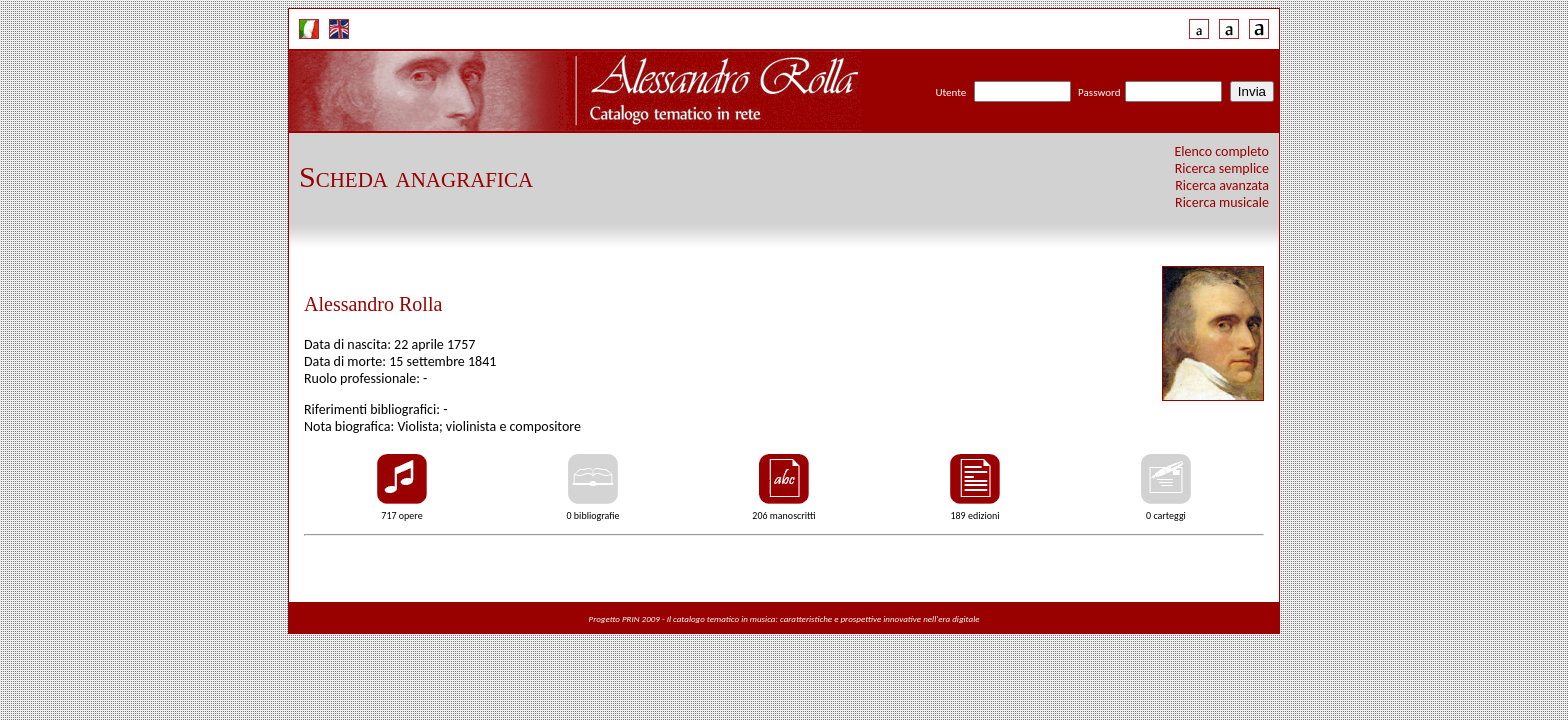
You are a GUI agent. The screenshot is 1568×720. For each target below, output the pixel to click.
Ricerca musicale (1222, 202)
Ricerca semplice (1222, 168)
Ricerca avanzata (1222, 185)
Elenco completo (1222, 151)
